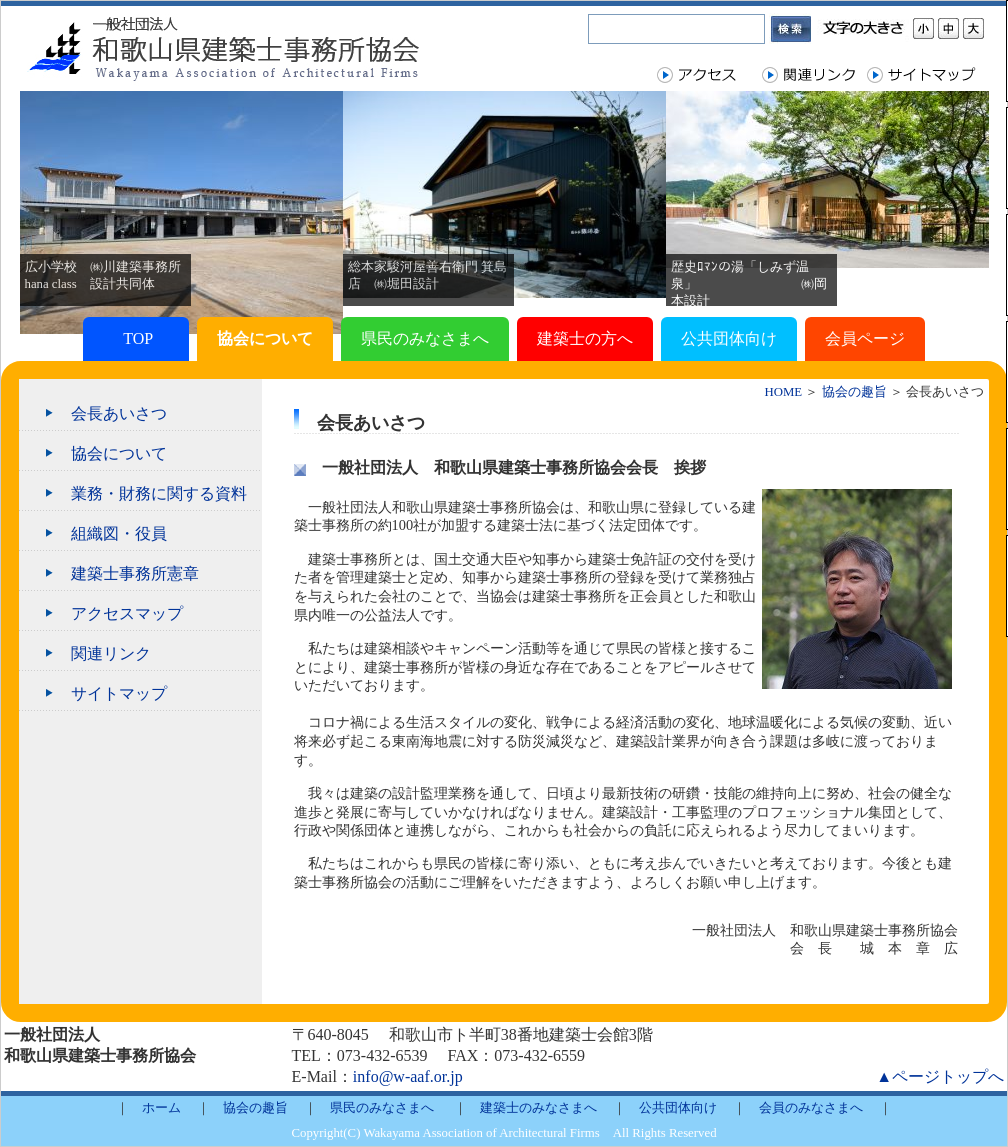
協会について (265, 338)
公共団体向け (729, 338)
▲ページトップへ (940, 1076)
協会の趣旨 (854, 392)
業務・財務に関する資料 (159, 493)
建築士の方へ (585, 338)
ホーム (161, 1108)
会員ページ (865, 338)
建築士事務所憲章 (135, 573)
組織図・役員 (119, 533)
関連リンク (111, 653)
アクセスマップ (127, 613)
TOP (135, 338)
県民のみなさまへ (425, 338)
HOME (784, 392)
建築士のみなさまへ (538, 1108)
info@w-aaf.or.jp (408, 1076)
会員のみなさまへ (811, 1108)
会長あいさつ (119, 413)
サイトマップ (119, 693)
